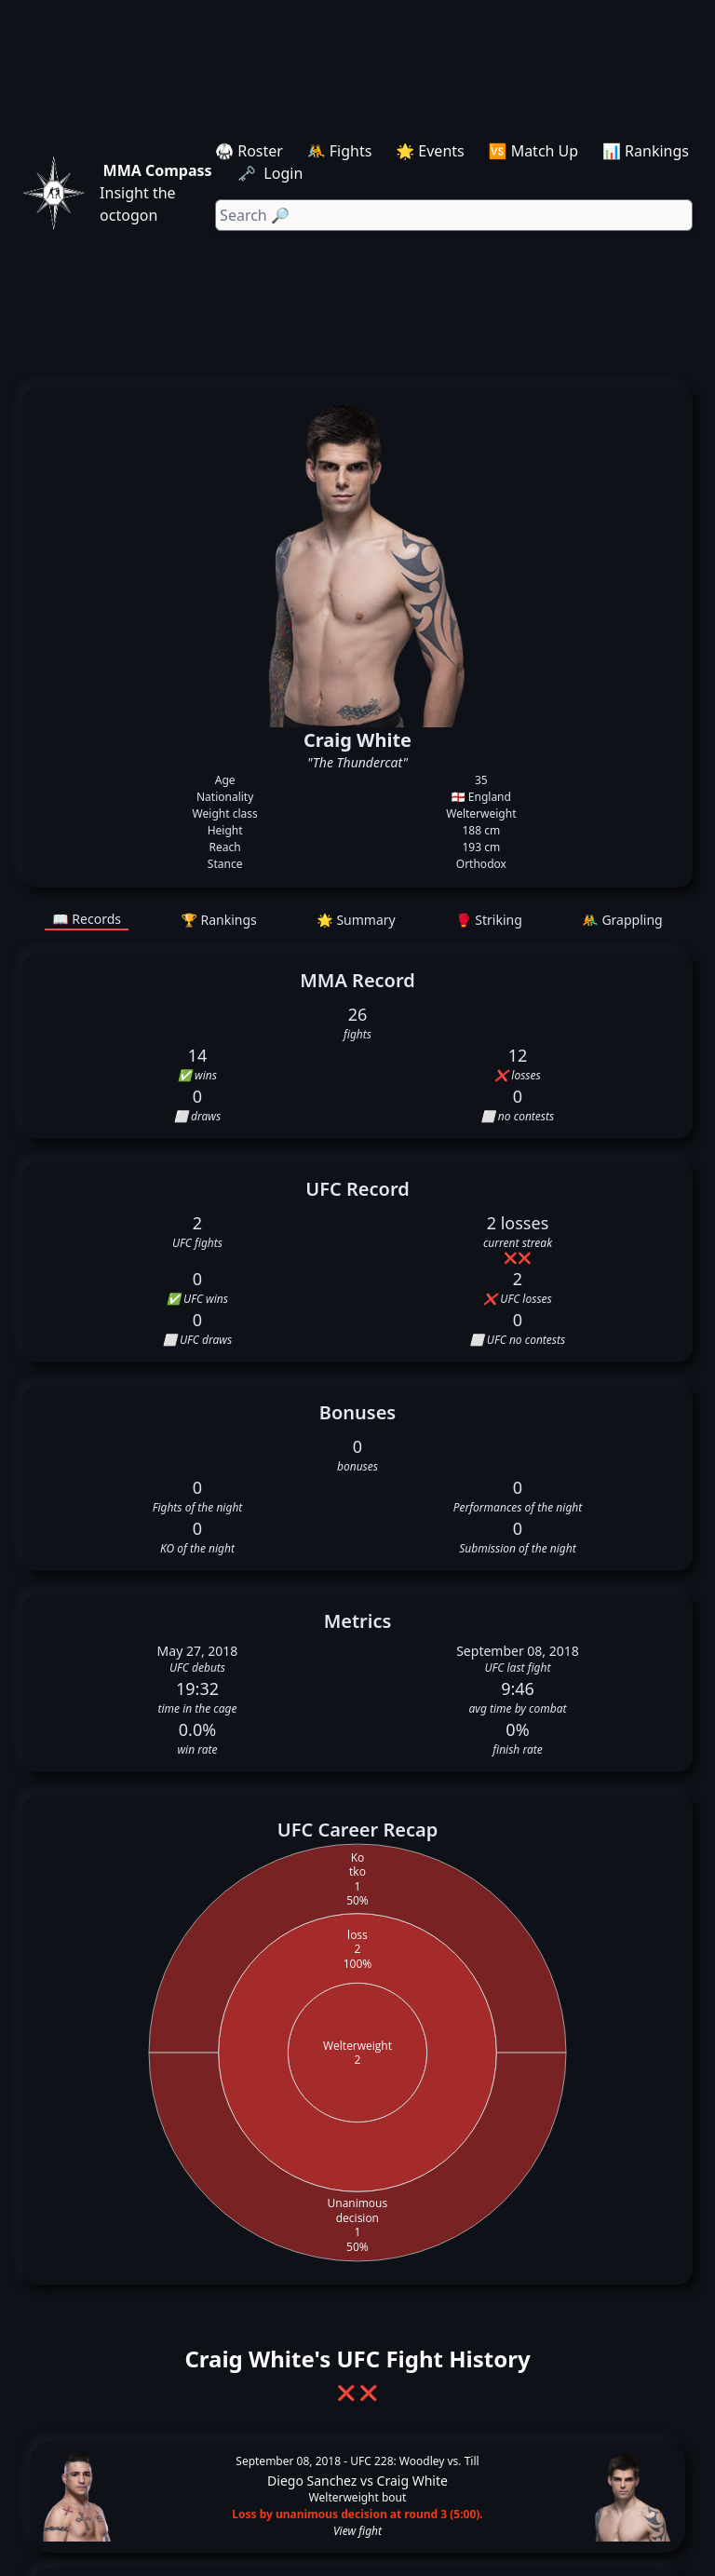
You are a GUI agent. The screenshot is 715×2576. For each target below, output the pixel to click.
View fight (357, 2531)
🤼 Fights (339, 151)
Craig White (412, 2480)
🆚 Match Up (534, 151)
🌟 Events (430, 151)
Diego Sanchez (312, 2480)
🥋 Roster (249, 151)
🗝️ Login (271, 173)
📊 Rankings (645, 151)
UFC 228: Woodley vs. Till (414, 2461)
